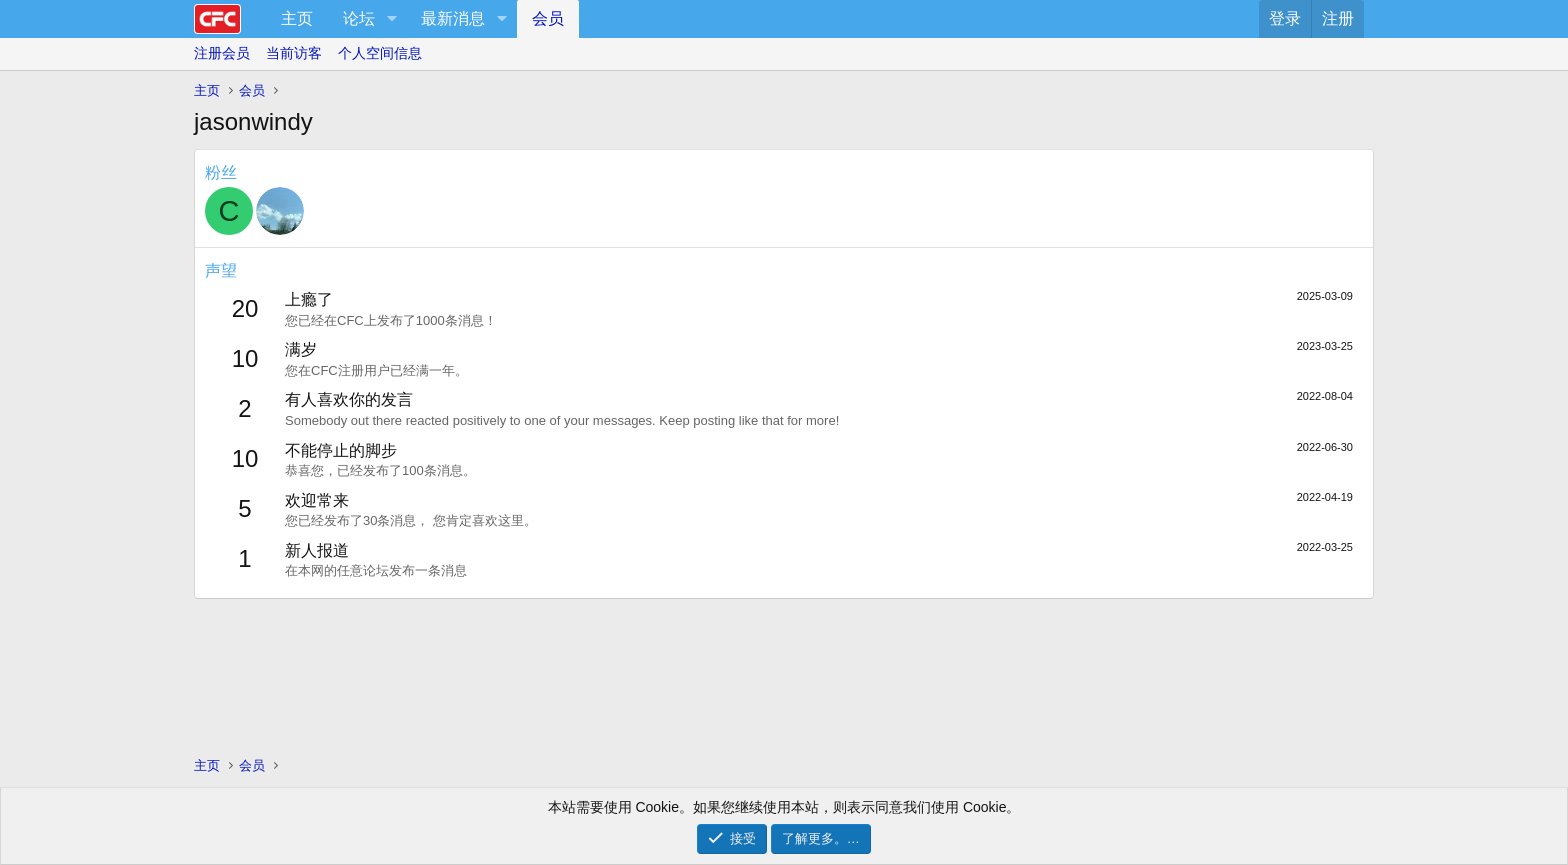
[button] (391, 19)
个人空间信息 (380, 53)
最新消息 (453, 18)
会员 (548, 18)
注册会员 (222, 53)
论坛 (359, 18)
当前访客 (294, 53)
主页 (297, 18)
